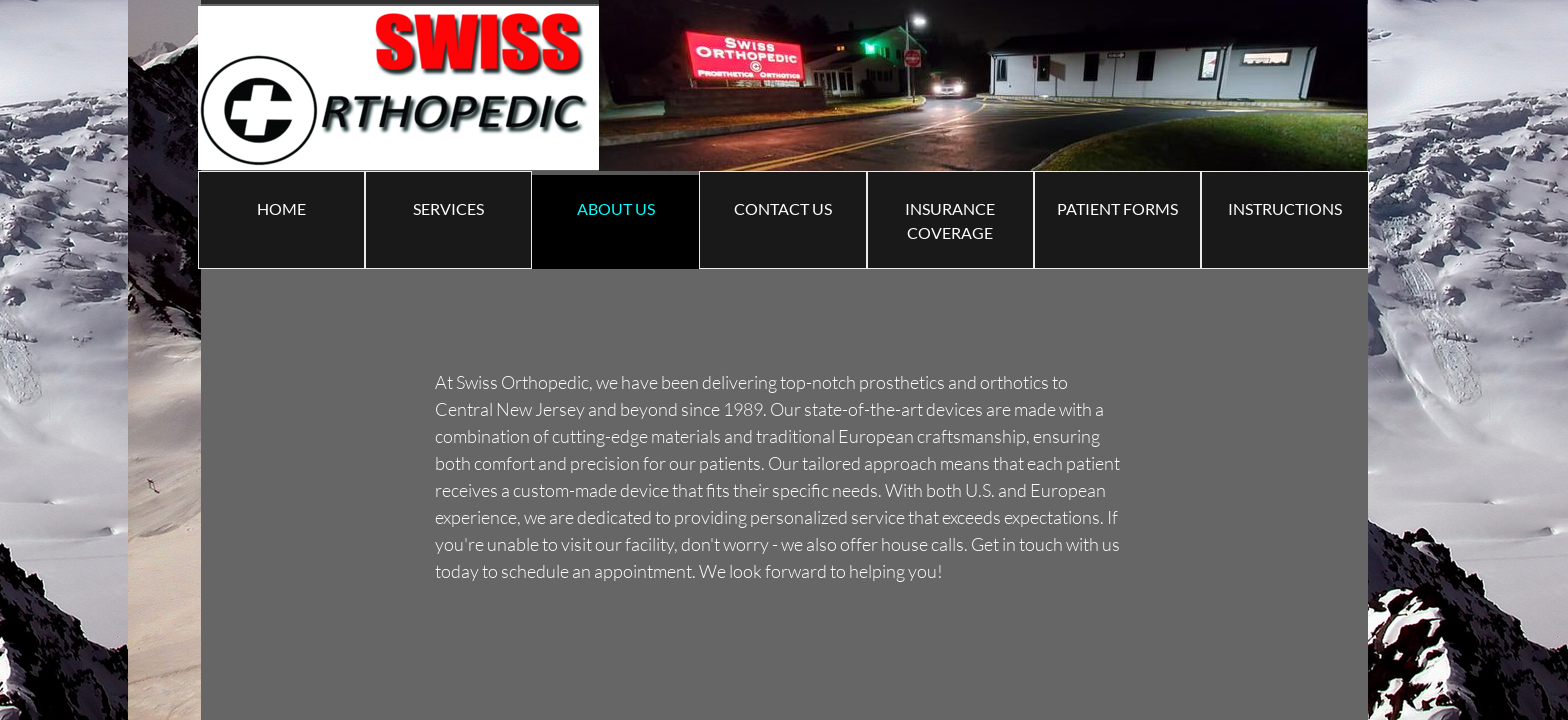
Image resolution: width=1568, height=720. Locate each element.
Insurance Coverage (950, 220)
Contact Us (783, 208)
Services (448, 208)
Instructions (1285, 208)
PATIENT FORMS (1117, 208)
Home (281, 208)
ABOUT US (616, 208)
